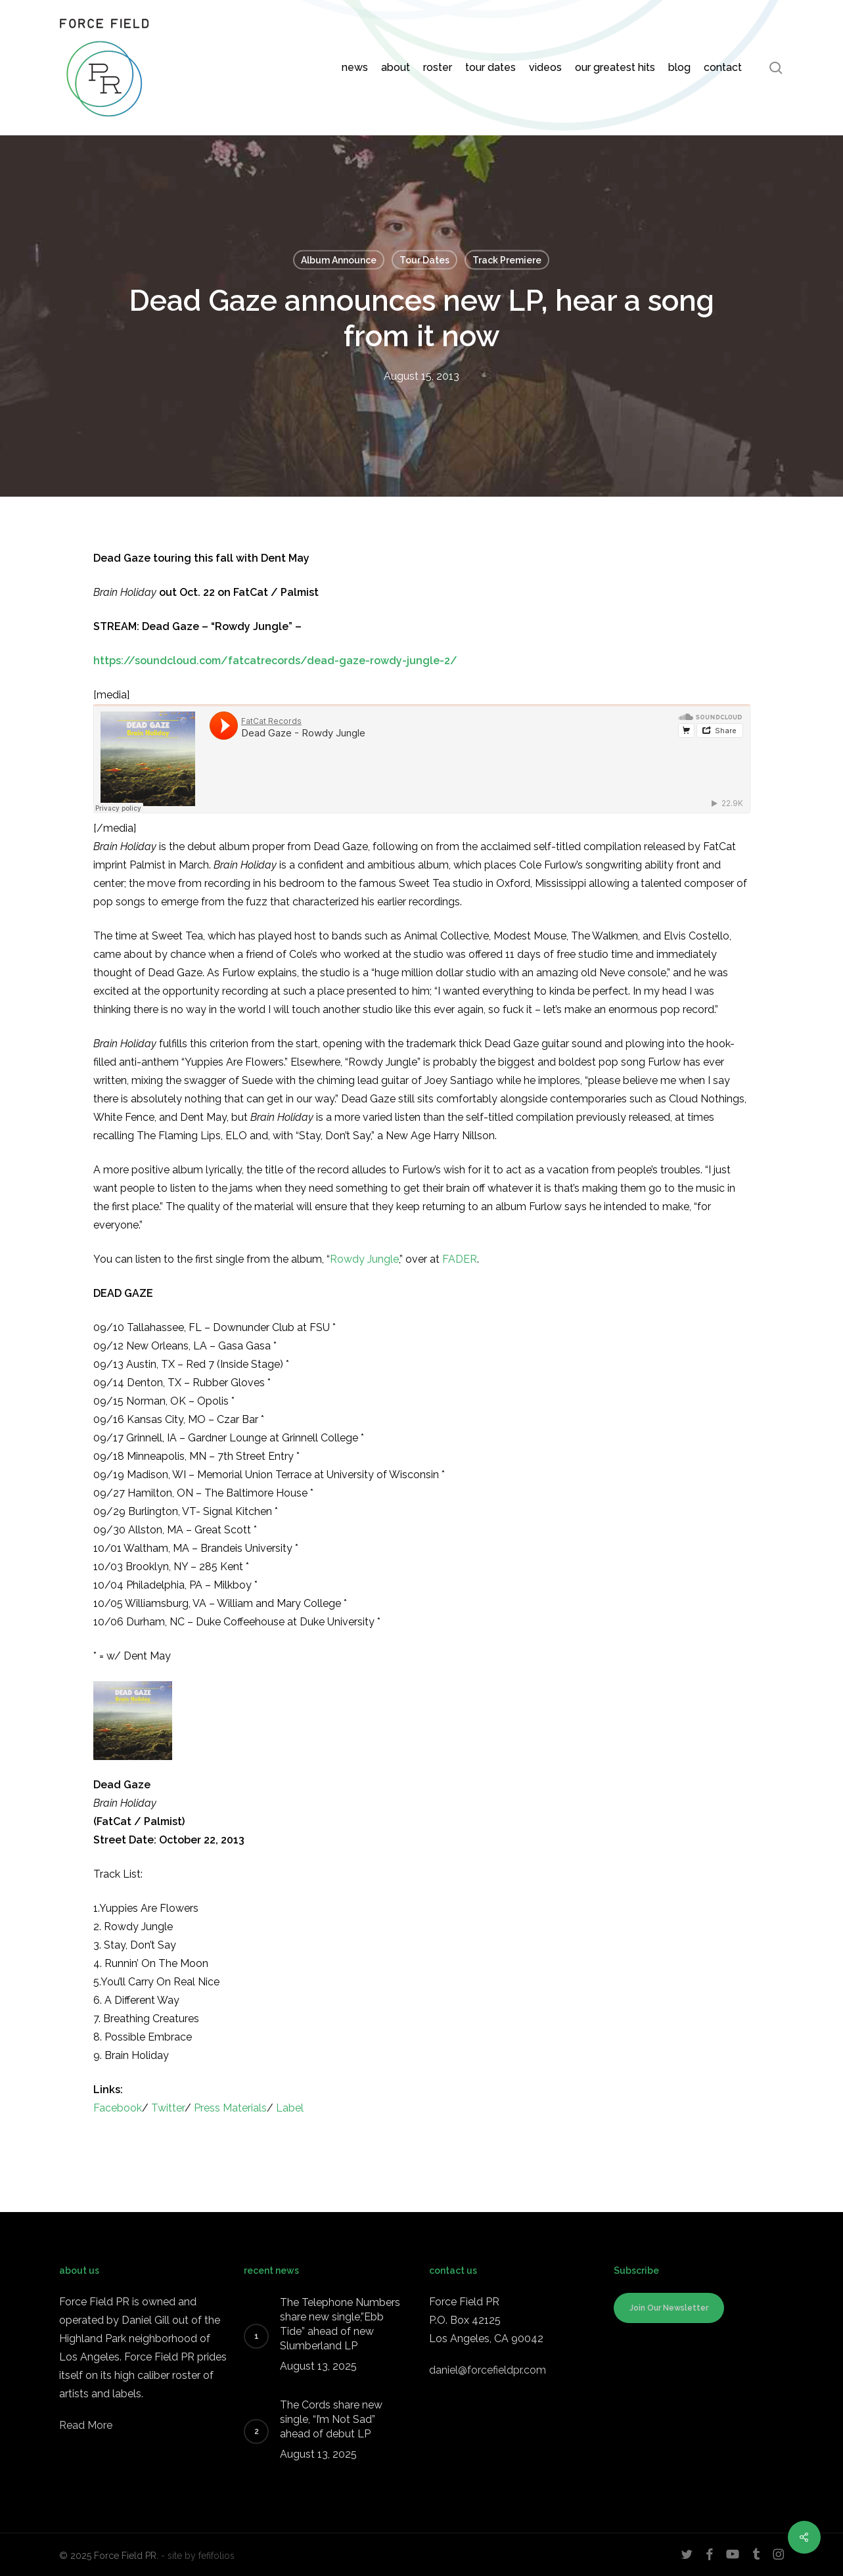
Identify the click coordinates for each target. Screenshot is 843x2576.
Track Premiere (506, 260)
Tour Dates (424, 260)
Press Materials (230, 2108)
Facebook (117, 2108)
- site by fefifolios (198, 2555)
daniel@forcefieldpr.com (487, 2370)
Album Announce (338, 260)
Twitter (168, 2108)
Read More (85, 2425)
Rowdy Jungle (364, 1259)
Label (290, 2108)
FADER (459, 1259)
